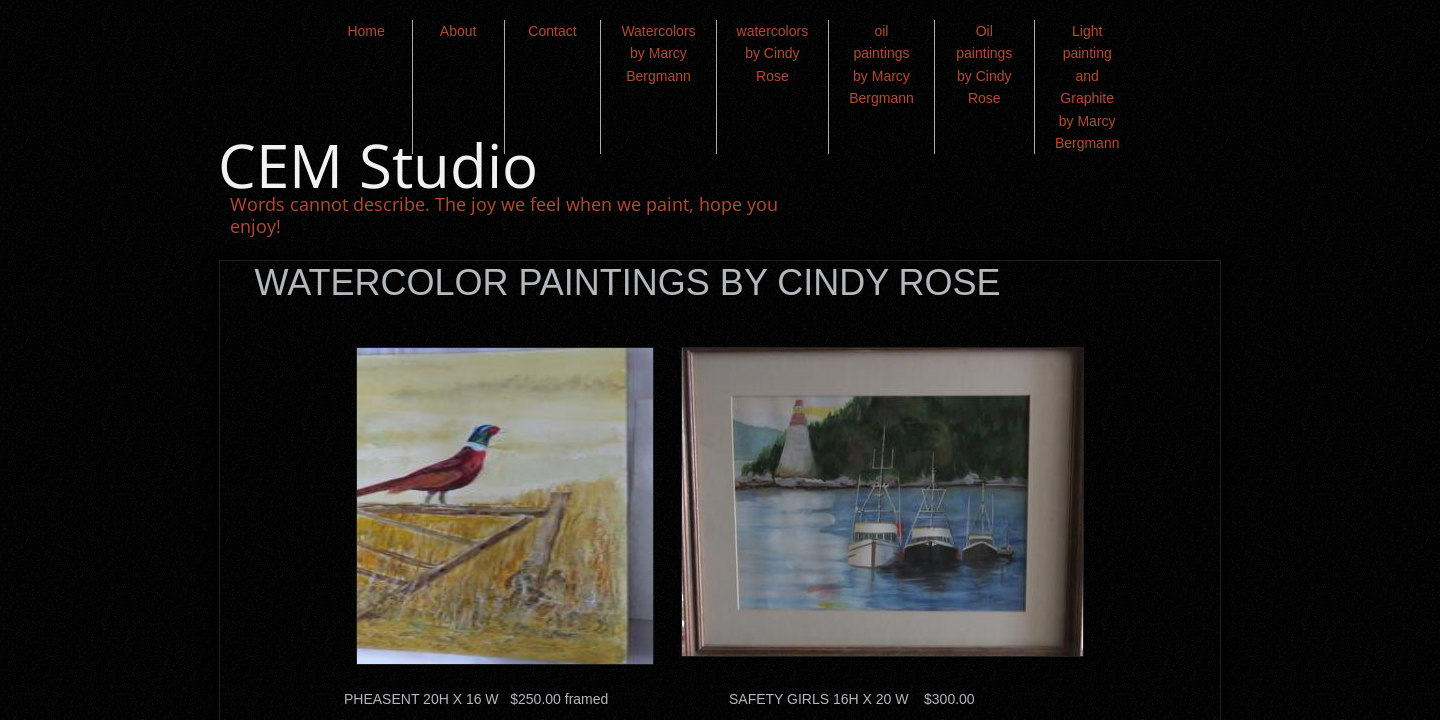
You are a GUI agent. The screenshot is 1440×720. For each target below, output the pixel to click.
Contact (552, 31)
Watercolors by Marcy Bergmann (658, 53)
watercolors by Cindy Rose (773, 53)
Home (365, 31)
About (458, 31)
